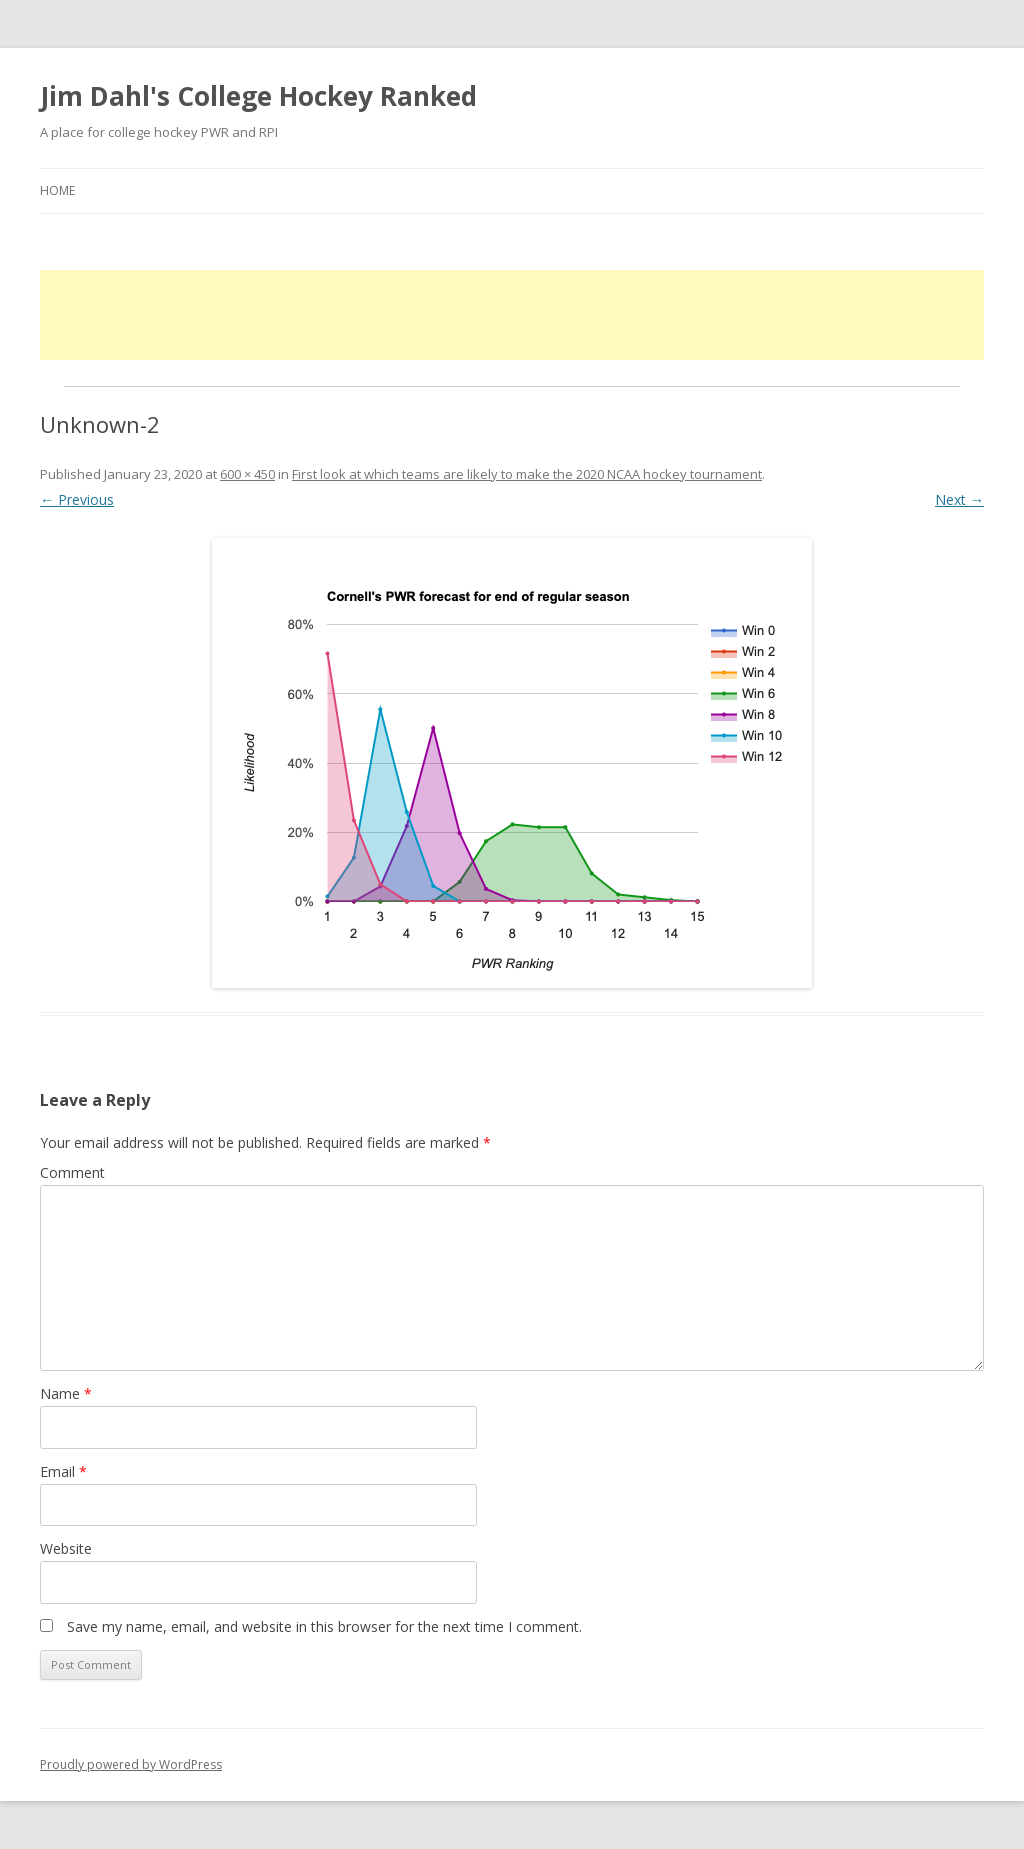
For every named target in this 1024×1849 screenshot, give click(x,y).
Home (57, 190)
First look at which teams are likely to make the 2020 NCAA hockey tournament (527, 474)
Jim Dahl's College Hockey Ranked (258, 96)
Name (66, 1393)
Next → (959, 499)
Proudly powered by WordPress (131, 1764)
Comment (72, 1172)
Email (63, 1471)
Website (66, 1548)
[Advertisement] (512, 315)
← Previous (77, 499)
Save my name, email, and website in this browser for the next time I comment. (324, 1626)
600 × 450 (247, 474)
